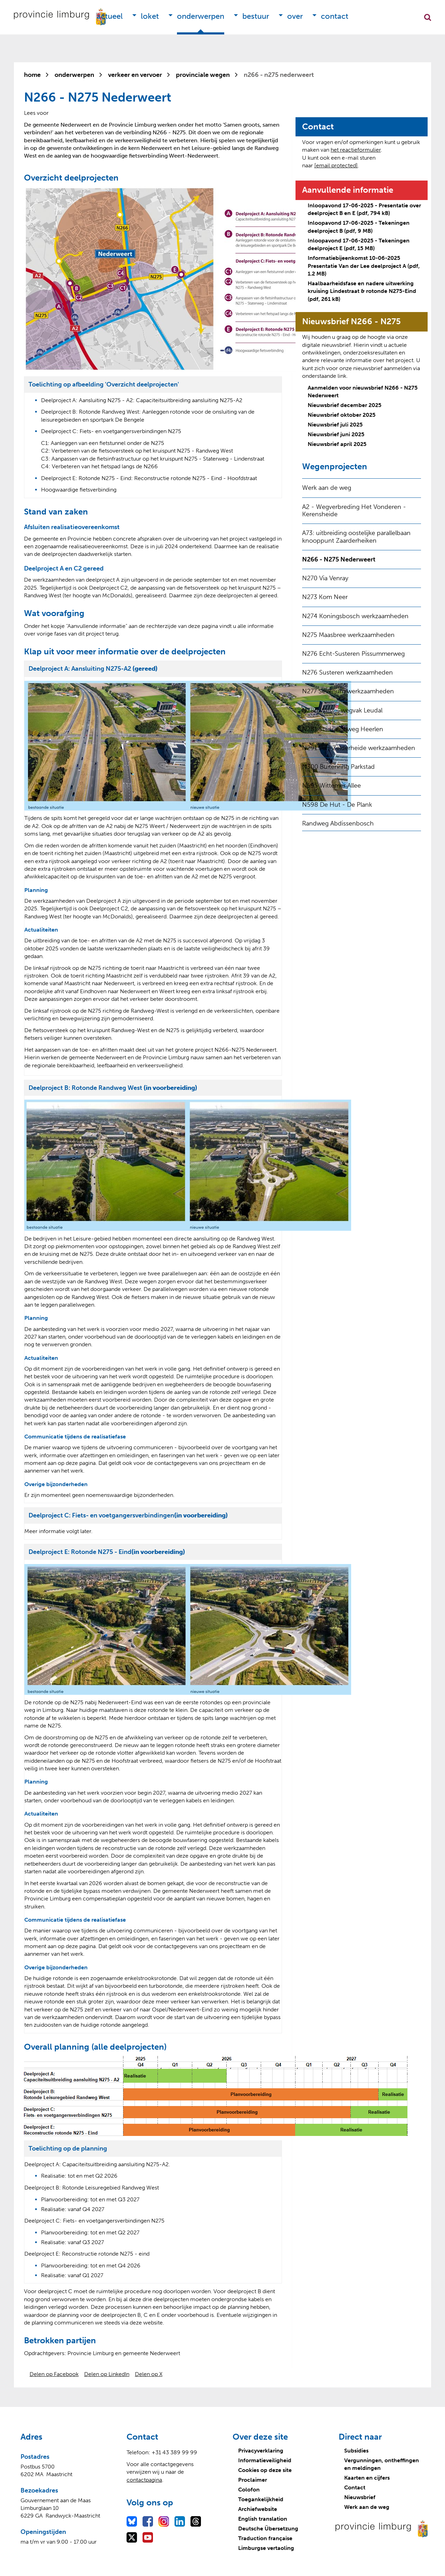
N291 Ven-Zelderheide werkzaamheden (358, 748)
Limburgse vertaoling (266, 2548)
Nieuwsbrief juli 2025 (335, 424)
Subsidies (356, 2450)
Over (295, 16)
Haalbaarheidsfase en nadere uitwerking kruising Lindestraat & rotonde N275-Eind (362, 291)
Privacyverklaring (260, 2450)
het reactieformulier (356, 149)
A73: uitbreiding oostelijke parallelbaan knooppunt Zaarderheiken (356, 536)
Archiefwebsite (257, 2509)
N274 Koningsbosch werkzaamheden (355, 616)
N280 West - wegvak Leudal (342, 710)
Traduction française (265, 2538)
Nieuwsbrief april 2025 (337, 444)
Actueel (110, 16)
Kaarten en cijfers (367, 2477)
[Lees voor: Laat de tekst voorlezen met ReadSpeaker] (36, 113)
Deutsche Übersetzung (268, 2528)
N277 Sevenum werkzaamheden (348, 691)
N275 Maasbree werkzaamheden (348, 635)
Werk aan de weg (326, 488)
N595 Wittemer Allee (331, 785)
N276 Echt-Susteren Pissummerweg (353, 653)
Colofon (249, 2489)
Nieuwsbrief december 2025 (344, 405)
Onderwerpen (200, 16)
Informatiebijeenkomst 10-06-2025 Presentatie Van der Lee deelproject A (364, 266)
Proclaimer (252, 2480)
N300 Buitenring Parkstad (338, 767)
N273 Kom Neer (325, 597)
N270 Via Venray (325, 578)
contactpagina (144, 2480)
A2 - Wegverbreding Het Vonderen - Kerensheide (354, 510)
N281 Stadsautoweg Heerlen (342, 729)
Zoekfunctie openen (427, 17)
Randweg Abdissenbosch (338, 823)
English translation (262, 2518)
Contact (334, 16)
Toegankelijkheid (260, 2499)
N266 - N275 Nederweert (338, 559)
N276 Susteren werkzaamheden (347, 672)
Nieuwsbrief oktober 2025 (341, 415)
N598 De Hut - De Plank (337, 804)
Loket (150, 16)
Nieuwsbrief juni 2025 (336, 434)
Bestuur (255, 16)
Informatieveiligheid (264, 2460)
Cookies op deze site (265, 2470)
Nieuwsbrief (359, 2497)
